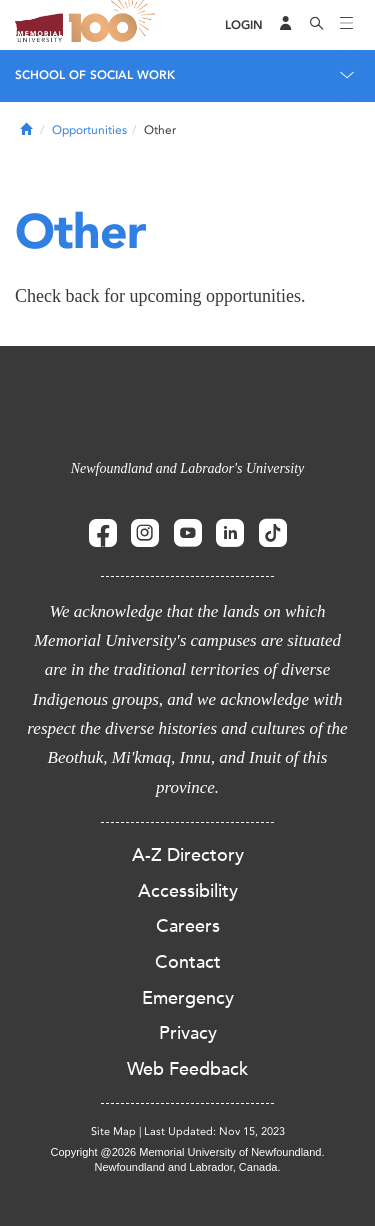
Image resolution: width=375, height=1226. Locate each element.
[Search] (317, 25)
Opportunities (89, 130)
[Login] (244, 25)
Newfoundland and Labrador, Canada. (188, 1167)
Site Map (113, 1131)
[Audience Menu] (286, 25)
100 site (115, 25)
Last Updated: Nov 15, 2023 (214, 1131)
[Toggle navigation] (347, 25)
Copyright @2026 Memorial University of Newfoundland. (187, 1152)
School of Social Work (95, 75)
